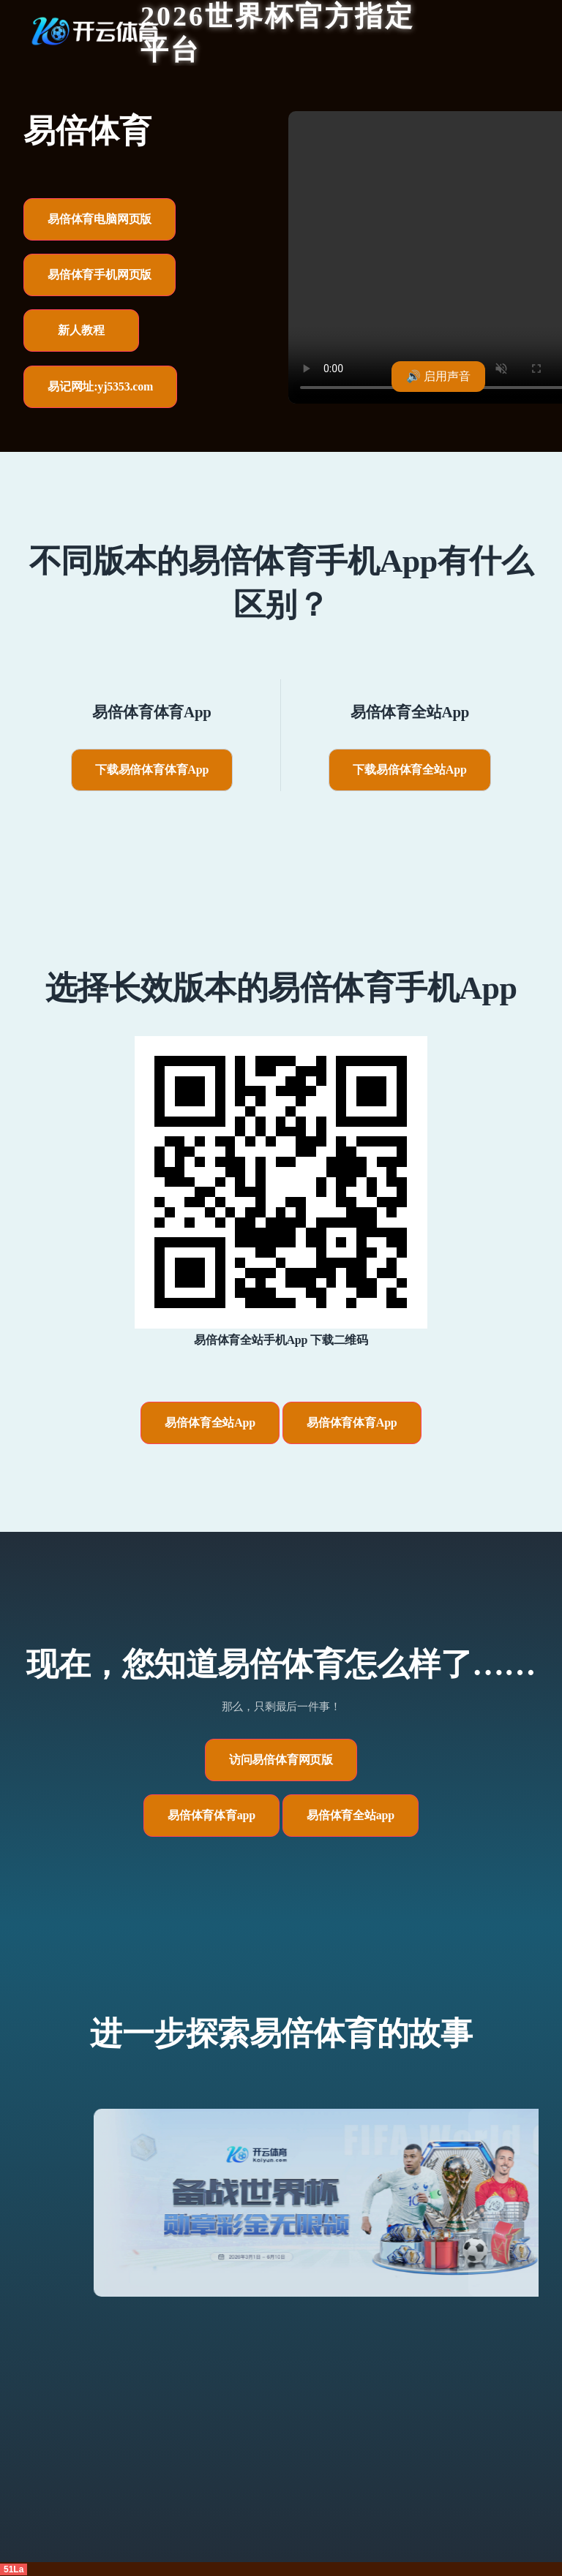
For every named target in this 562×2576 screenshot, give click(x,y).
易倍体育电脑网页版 (99, 219)
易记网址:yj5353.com (100, 386)
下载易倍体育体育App (152, 769)
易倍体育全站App (210, 1422)
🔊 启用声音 (438, 376)
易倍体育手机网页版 (99, 274)
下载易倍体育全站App (409, 769)
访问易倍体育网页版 (281, 1759)
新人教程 (81, 330)
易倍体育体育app (211, 1815)
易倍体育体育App (352, 1422)
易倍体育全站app (350, 1815)
